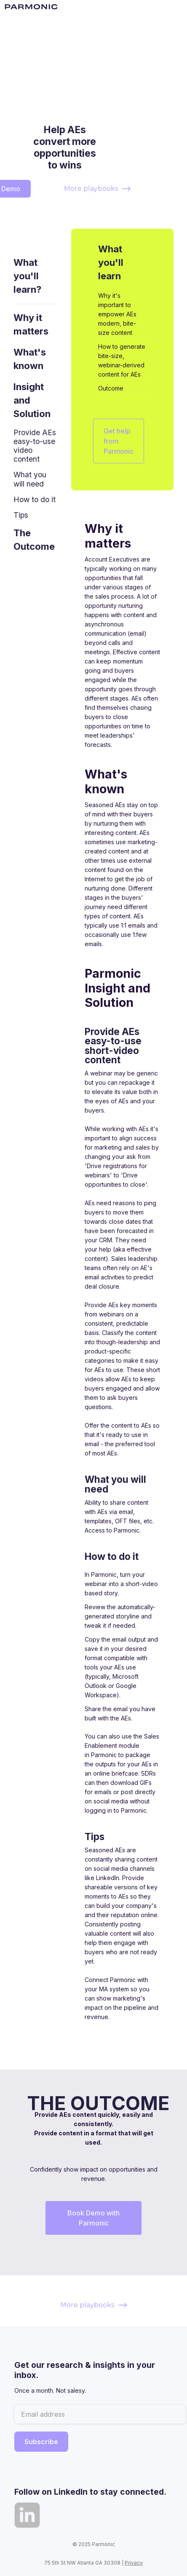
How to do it (34, 499)
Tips (20, 515)
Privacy (134, 2563)
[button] (175, 6)
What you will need (29, 479)
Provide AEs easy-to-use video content (34, 445)
